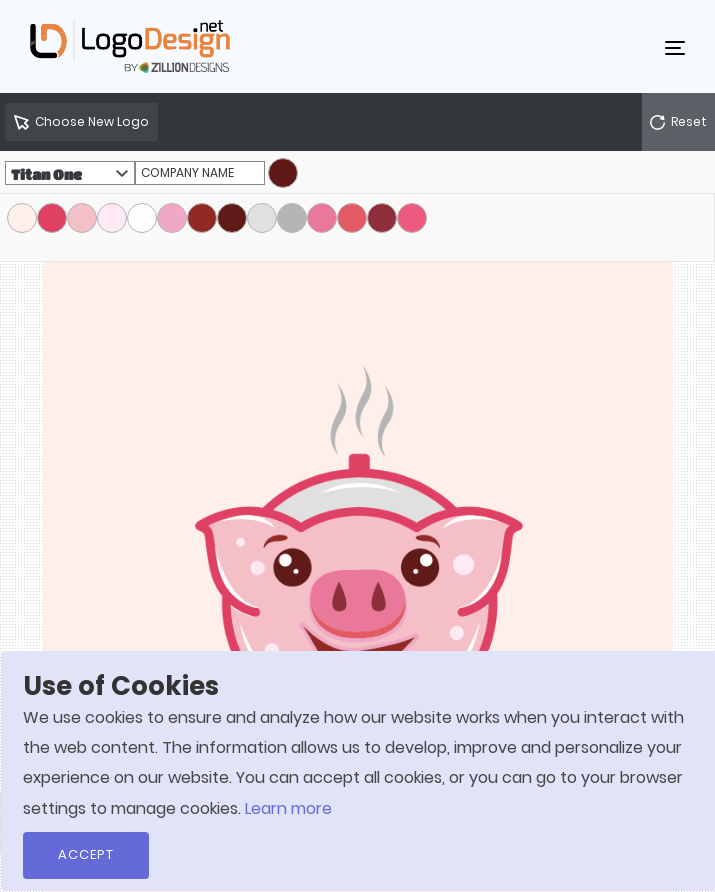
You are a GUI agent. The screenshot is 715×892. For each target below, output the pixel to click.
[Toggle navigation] (675, 47)
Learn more (288, 808)
